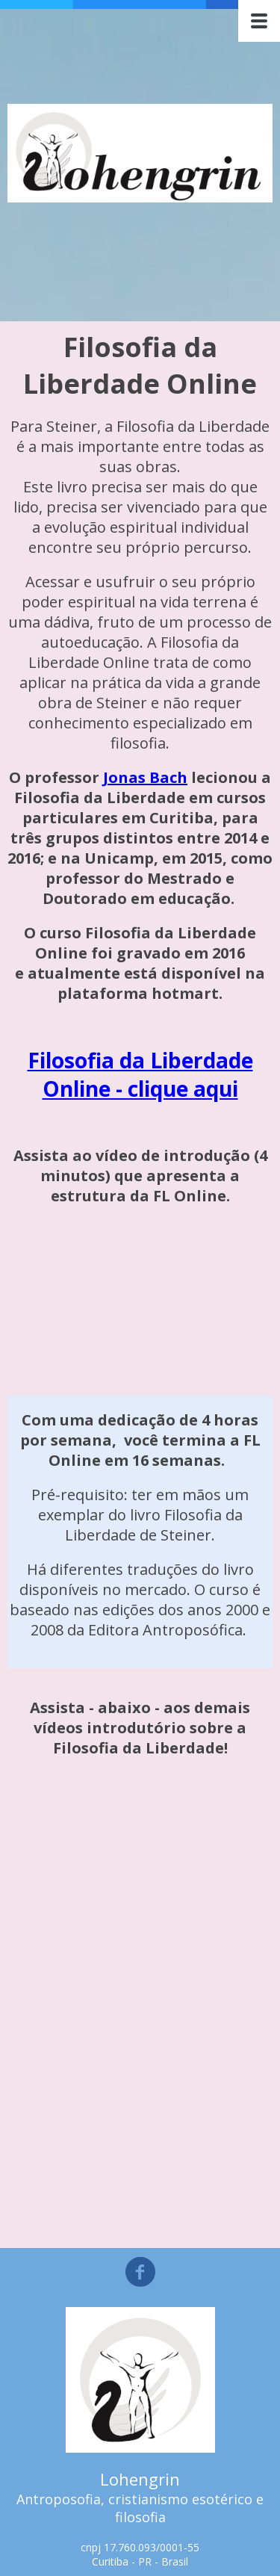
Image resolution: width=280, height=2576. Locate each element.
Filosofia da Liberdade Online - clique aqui (140, 1074)
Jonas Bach (145, 777)
